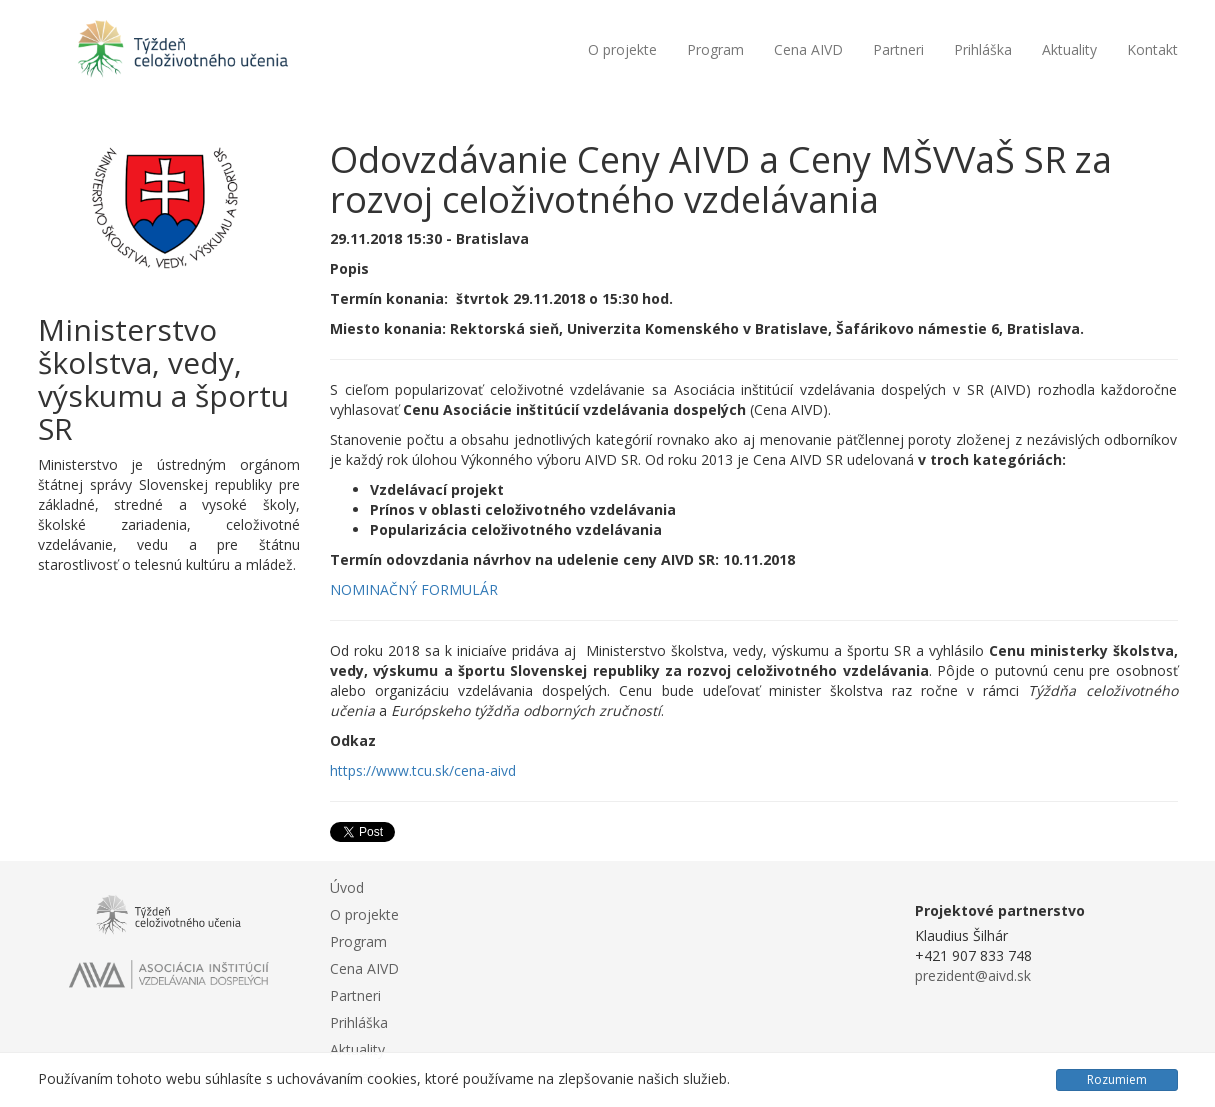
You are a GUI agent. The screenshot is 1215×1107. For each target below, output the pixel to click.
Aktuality (1069, 49)
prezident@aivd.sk (973, 975)
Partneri (898, 49)
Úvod (347, 887)
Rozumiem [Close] (1117, 1079)
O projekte (622, 49)
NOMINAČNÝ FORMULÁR (414, 589)
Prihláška (983, 49)
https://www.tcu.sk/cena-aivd (423, 770)
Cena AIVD (808, 49)
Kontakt (1152, 49)
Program (715, 49)
